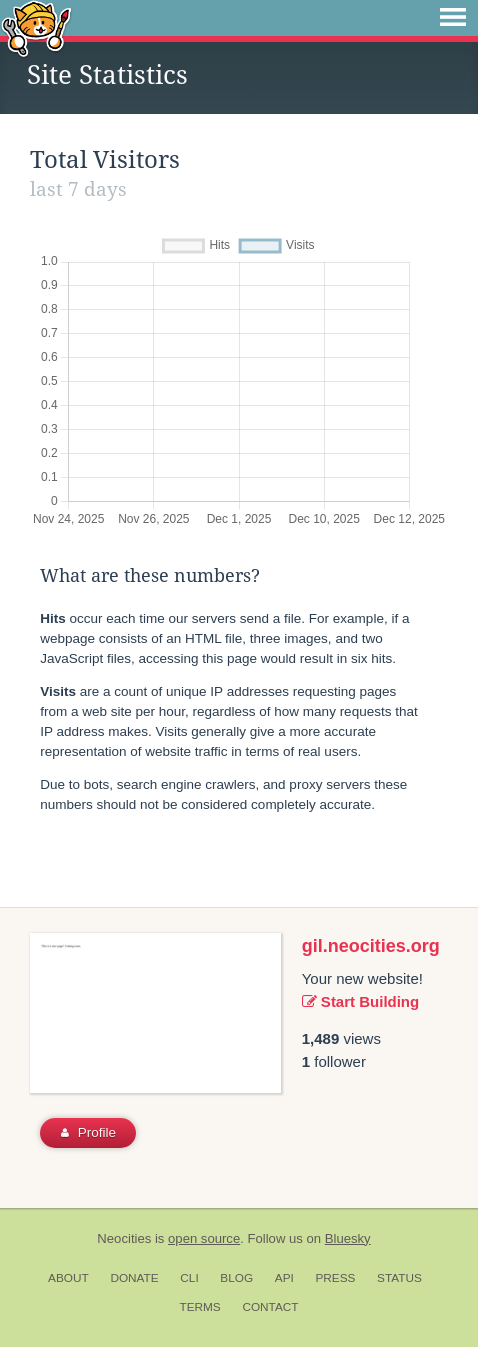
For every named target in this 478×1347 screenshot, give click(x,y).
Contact (270, 1307)
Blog (236, 1278)
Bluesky (348, 1238)
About (68, 1278)
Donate (134, 1278)
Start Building (361, 1001)
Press (335, 1278)
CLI (189, 1278)
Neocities (124, 1238)
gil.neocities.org (371, 946)
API (284, 1278)
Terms (199, 1307)
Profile (88, 1132)
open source (204, 1238)
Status (399, 1278)
